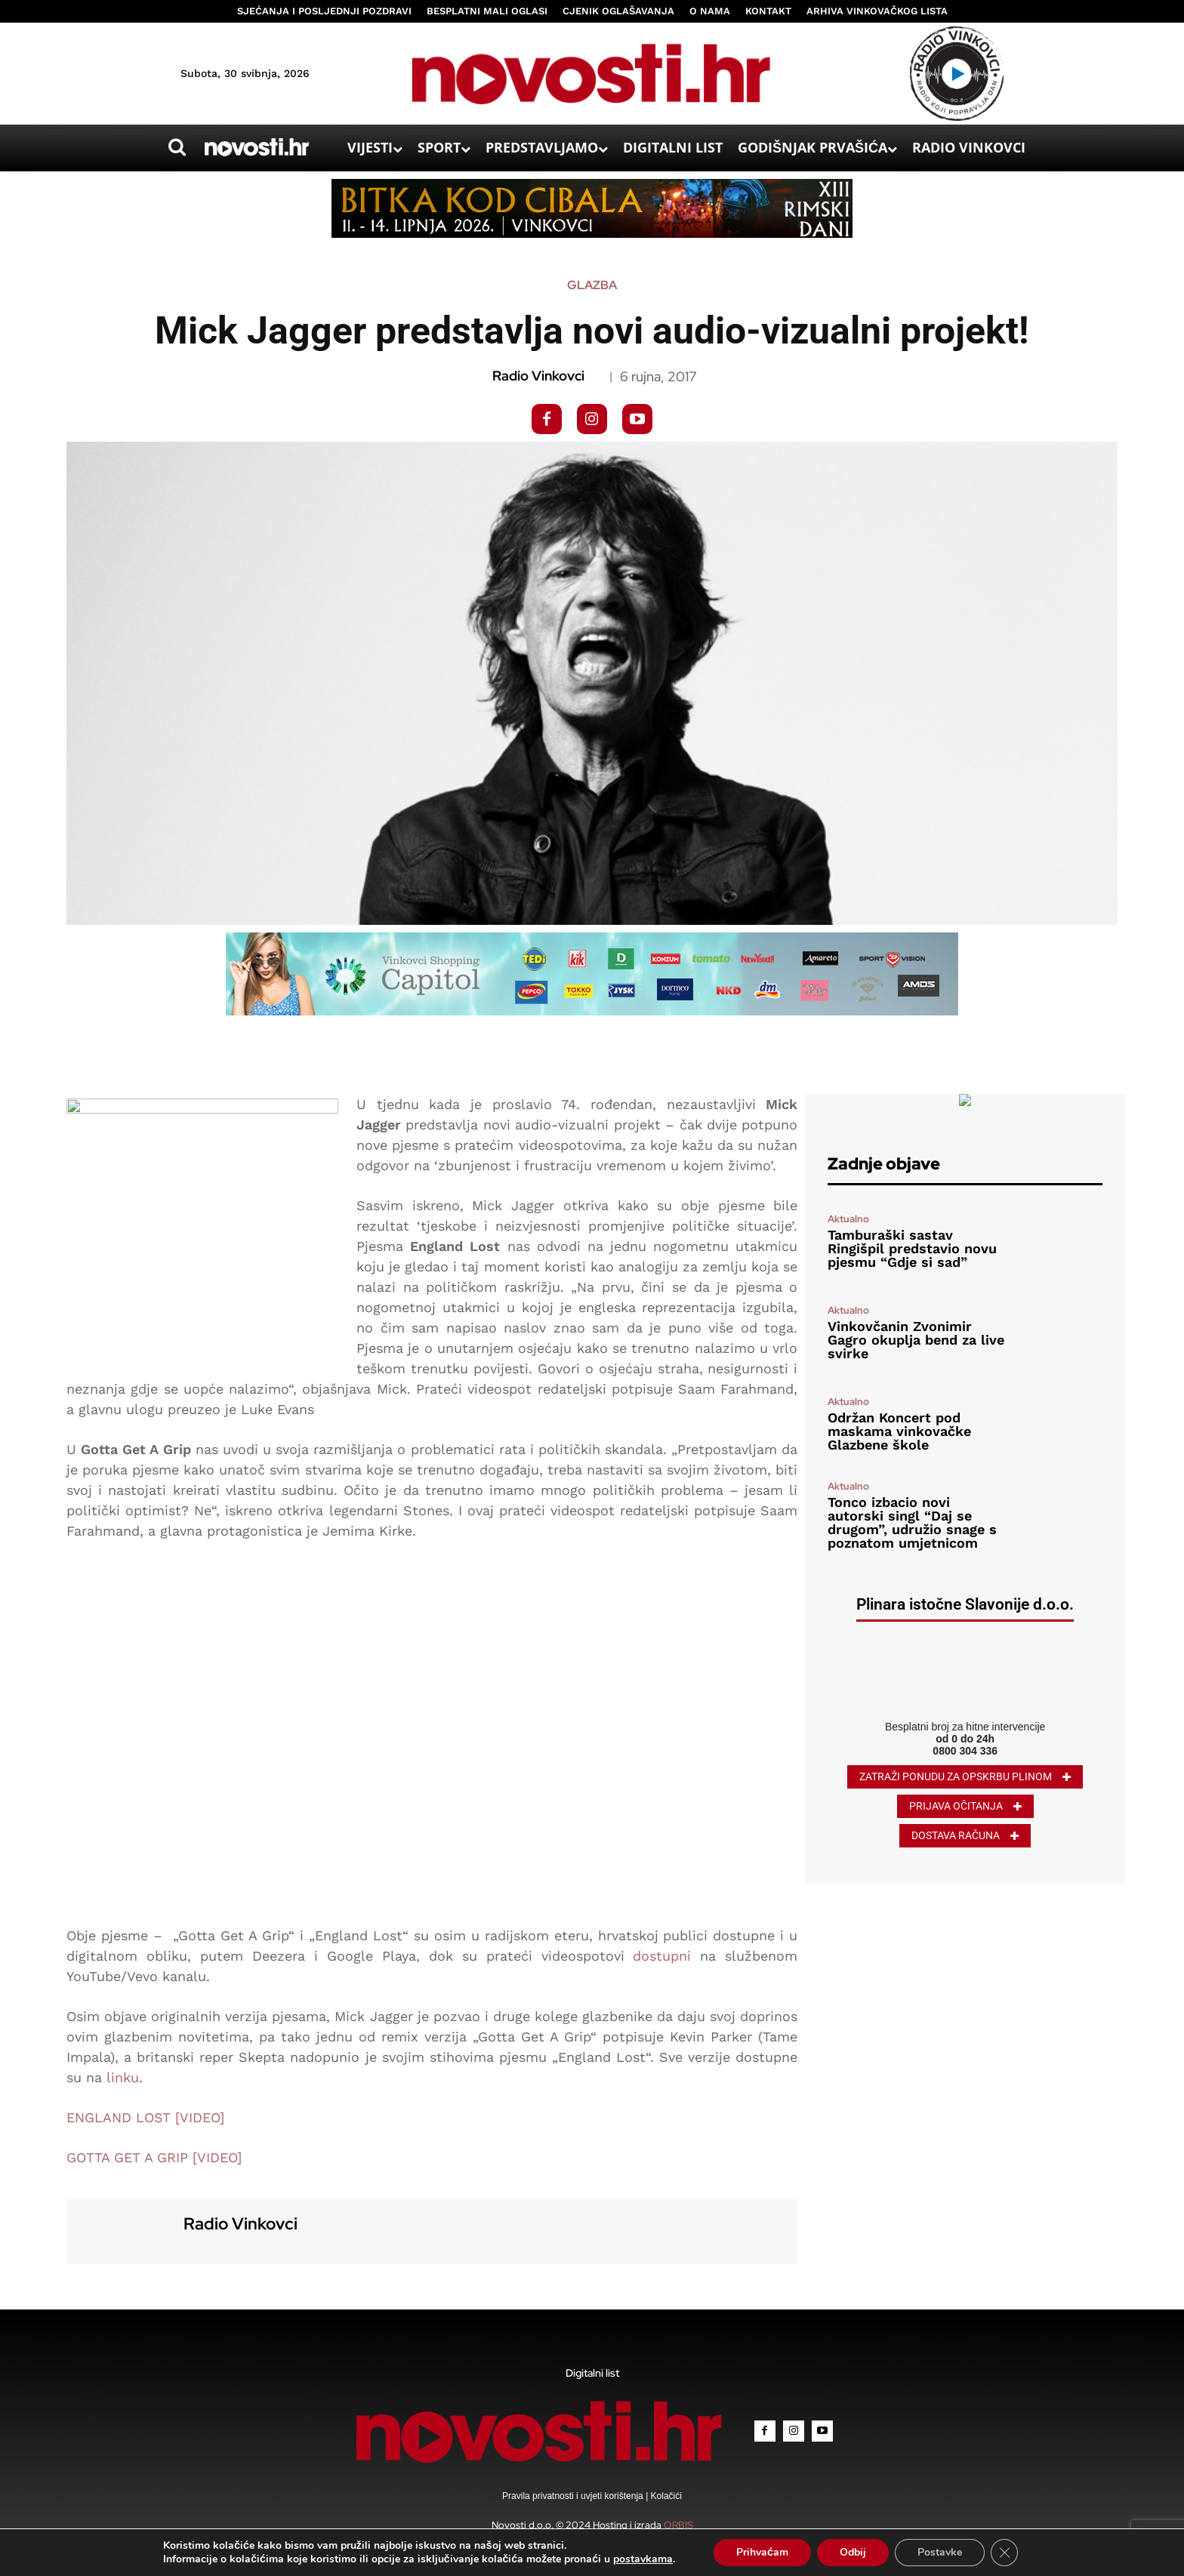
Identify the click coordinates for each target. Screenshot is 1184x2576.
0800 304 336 (965, 1751)
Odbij (853, 2552)
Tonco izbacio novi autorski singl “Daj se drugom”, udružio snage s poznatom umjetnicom (912, 1522)
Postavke (939, 2552)
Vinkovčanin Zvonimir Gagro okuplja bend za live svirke (916, 1339)
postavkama (643, 2559)
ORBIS (678, 2525)
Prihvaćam (762, 2552)
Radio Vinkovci (538, 376)
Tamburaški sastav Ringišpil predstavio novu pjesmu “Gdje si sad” (912, 1248)
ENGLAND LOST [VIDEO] (145, 2117)
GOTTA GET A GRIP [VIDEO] (154, 2157)
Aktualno (848, 1219)
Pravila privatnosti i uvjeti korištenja (574, 2496)
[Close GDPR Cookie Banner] (1004, 2552)
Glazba (592, 285)
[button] (177, 147)
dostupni (662, 1956)
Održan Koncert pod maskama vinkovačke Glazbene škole (899, 1431)
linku (122, 2077)
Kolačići (665, 2496)
